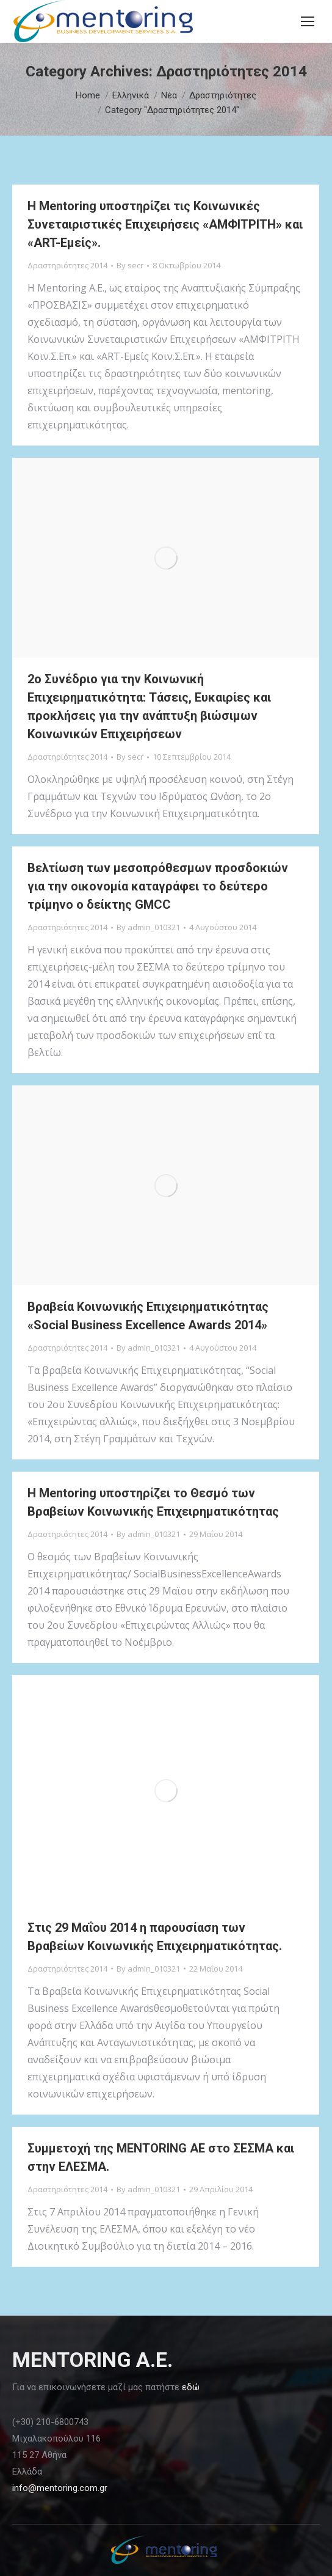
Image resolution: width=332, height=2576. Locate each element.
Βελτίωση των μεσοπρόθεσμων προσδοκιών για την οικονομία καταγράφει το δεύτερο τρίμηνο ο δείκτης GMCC (157, 886)
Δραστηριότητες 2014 (67, 265)
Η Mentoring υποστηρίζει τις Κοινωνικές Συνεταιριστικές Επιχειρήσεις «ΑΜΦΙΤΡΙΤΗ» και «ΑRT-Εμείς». (165, 224)
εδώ (191, 2387)
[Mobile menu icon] (307, 21)
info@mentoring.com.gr (59, 2487)
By (130, 265)
